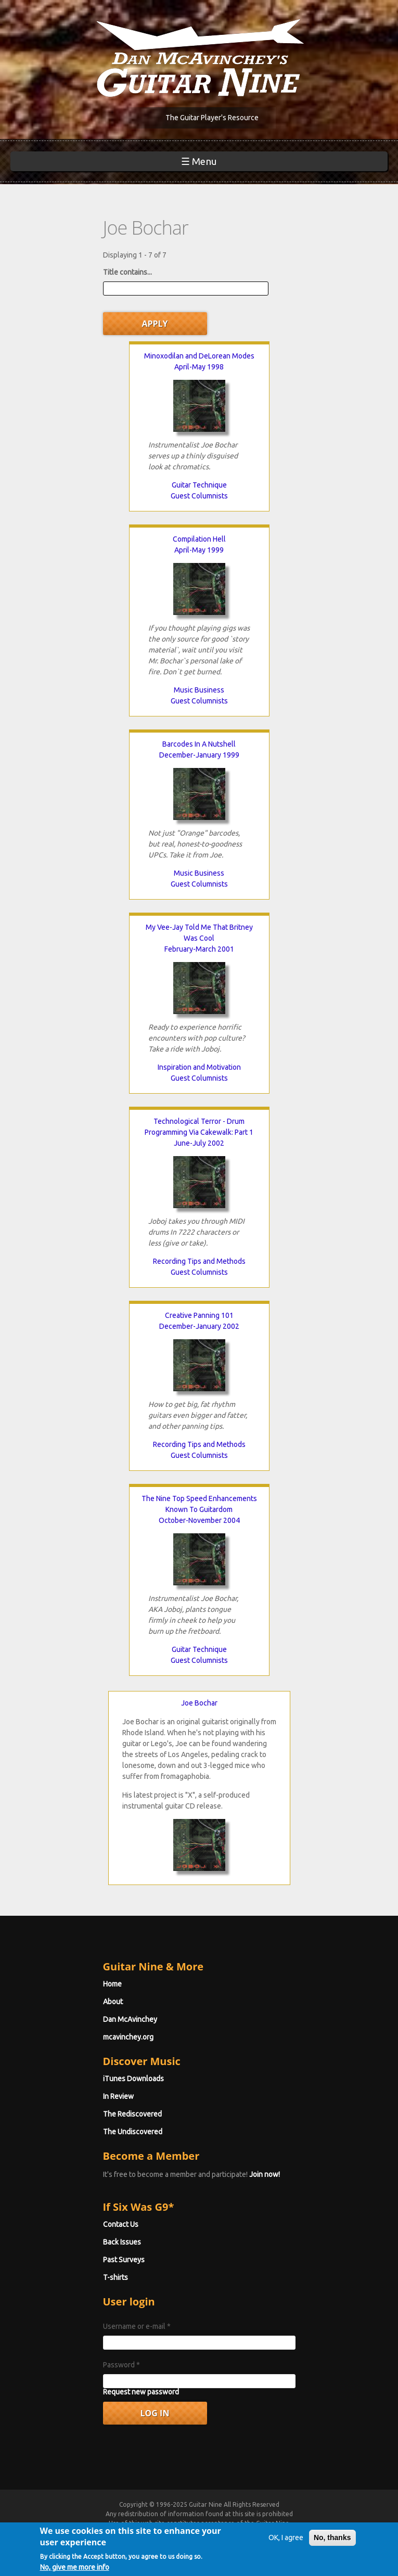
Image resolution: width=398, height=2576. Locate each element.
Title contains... (127, 272)
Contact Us (120, 2224)
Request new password (141, 2392)
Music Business (199, 690)
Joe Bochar (199, 1703)
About (113, 2001)
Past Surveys (124, 2259)
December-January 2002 (199, 1326)
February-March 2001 (199, 949)
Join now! (264, 2174)
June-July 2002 (199, 1143)
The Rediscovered (132, 2114)
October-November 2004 (199, 1520)
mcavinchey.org (128, 2037)
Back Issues (122, 2242)
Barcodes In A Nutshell (199, 744)
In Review (118, 2096)
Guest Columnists (199, 496)
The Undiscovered (132, 2132)
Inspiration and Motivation (199, 1067)
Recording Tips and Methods (199, 1261)
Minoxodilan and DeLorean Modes (199, 356)
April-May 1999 (199, 550)
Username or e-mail (137, 2326)
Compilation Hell (199, 539)
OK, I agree (285, 2556)
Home (112, 1984)
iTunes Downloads (133, 2078)
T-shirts (115, 2277)
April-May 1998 (199, 367)
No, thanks (332, 2556)
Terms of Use (163, 2532)
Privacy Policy (233, 2532)
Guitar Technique (199, 485)
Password (121, 2365)
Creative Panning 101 (199, 1315)
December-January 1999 (199, 755)
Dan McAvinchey (130, 2019)
